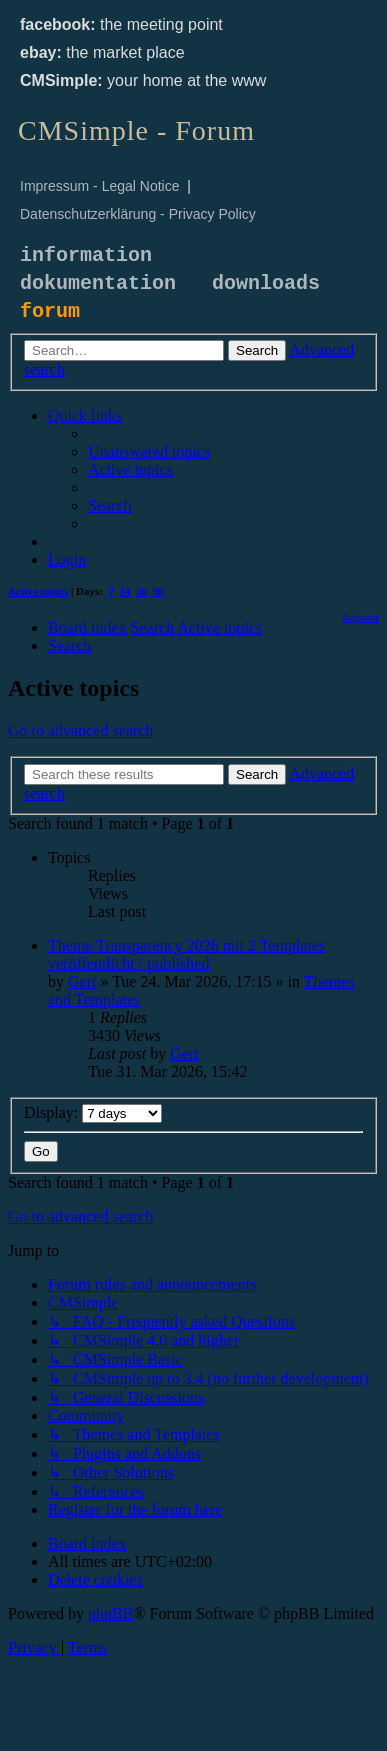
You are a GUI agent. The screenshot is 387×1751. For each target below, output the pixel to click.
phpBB (110, 1613)
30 (141, 591)
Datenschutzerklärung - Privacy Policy (138, 214)
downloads (266, 283)
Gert (82, 981)
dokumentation (98, 283)
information (86, 255)
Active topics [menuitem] (38, 591)
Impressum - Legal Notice (100, 186)
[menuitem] (149, 451)
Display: (93, 1112)
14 (125, 591)
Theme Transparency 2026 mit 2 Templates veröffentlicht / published (186, 954)
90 (158, 591)
